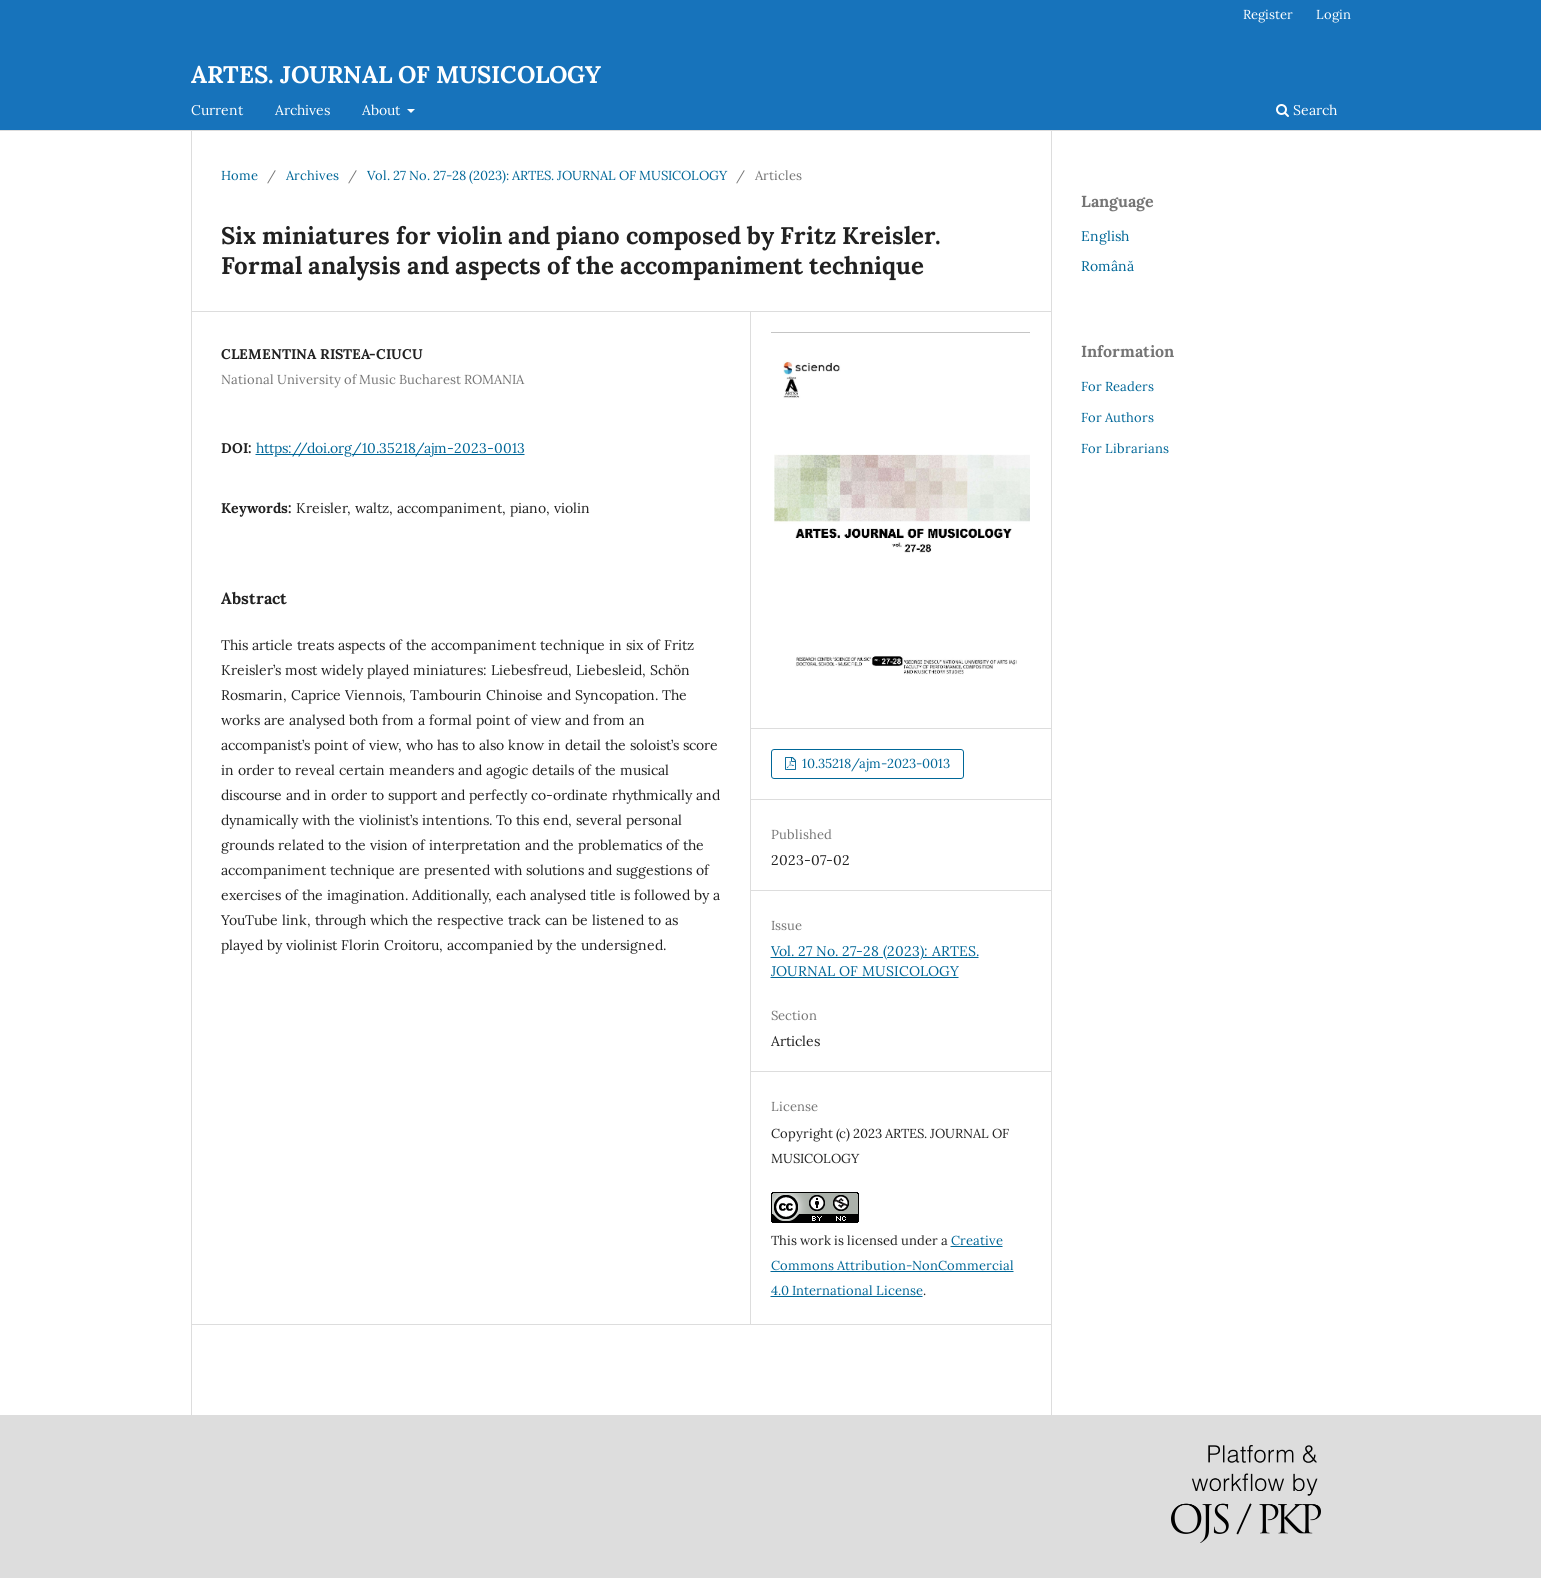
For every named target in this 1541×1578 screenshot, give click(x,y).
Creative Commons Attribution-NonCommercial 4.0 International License (892, 1265)
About (383, 110)
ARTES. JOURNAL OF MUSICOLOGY (396, 74)
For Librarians (1125, 448)
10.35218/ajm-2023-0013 (874, 763)
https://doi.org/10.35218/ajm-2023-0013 (390, 448)
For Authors (1117, 417)
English (1105, 236)
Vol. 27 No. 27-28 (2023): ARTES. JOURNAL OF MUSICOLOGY (547, 175)
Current (217, 110)
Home (239, 175)
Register (1268, 14)
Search (1306, 110)
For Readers (1117, 386)
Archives (302, 110)
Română (1107, 266)
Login (1333, 14)
